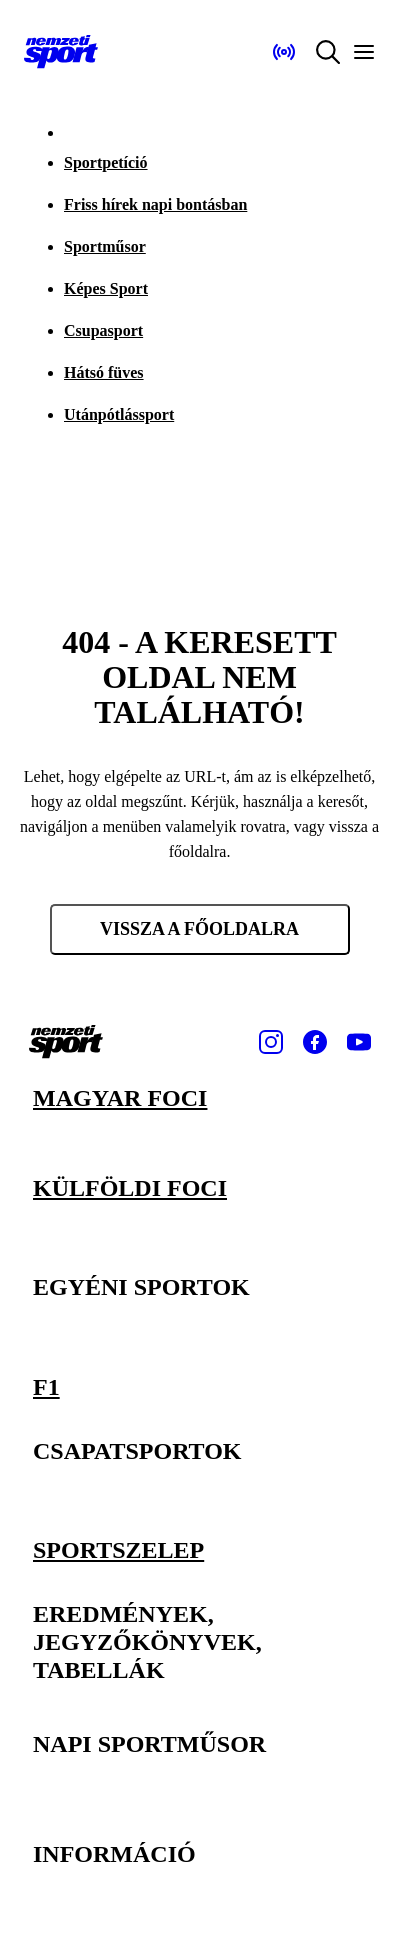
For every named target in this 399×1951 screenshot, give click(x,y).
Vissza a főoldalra (199, 929)
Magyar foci (120, 1098)
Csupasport (103, 330)
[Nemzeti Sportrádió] (284, 52)
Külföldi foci (130, 1188)
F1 (46, 1387)
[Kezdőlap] (61, 52)
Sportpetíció (106, 162)
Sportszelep (118, 1550)
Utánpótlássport (119, 414)
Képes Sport (106, 288)
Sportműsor (105, 246)
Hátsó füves (104, 372)
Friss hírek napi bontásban (155, 204)
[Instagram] (271, 1042)
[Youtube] (359, 1042)
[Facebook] (315, 1042)
